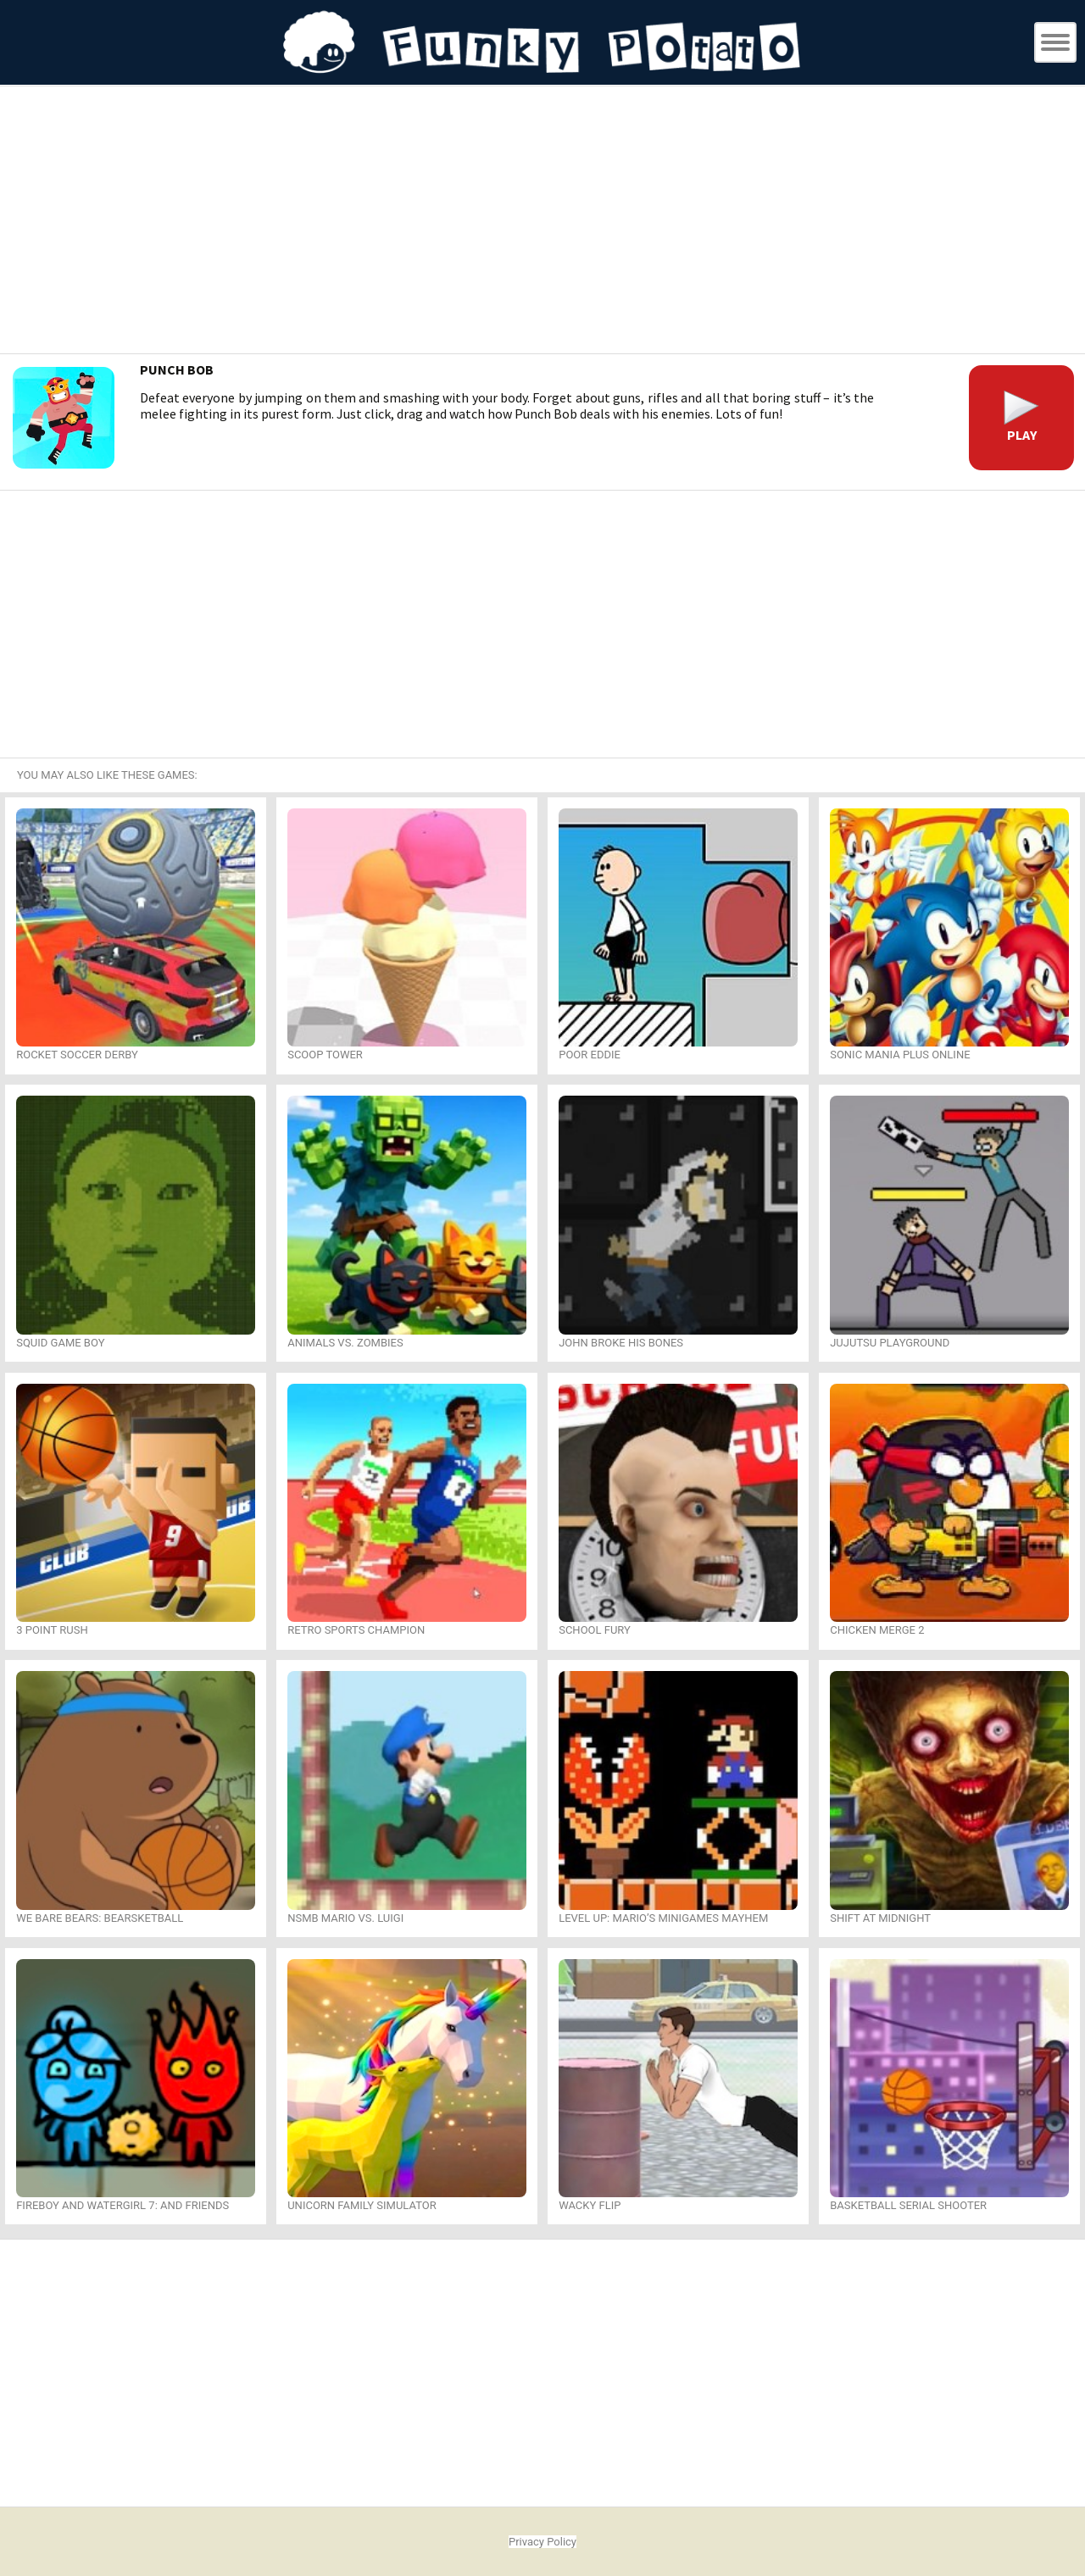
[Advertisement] (542, 222)
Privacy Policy (542, 2541)
